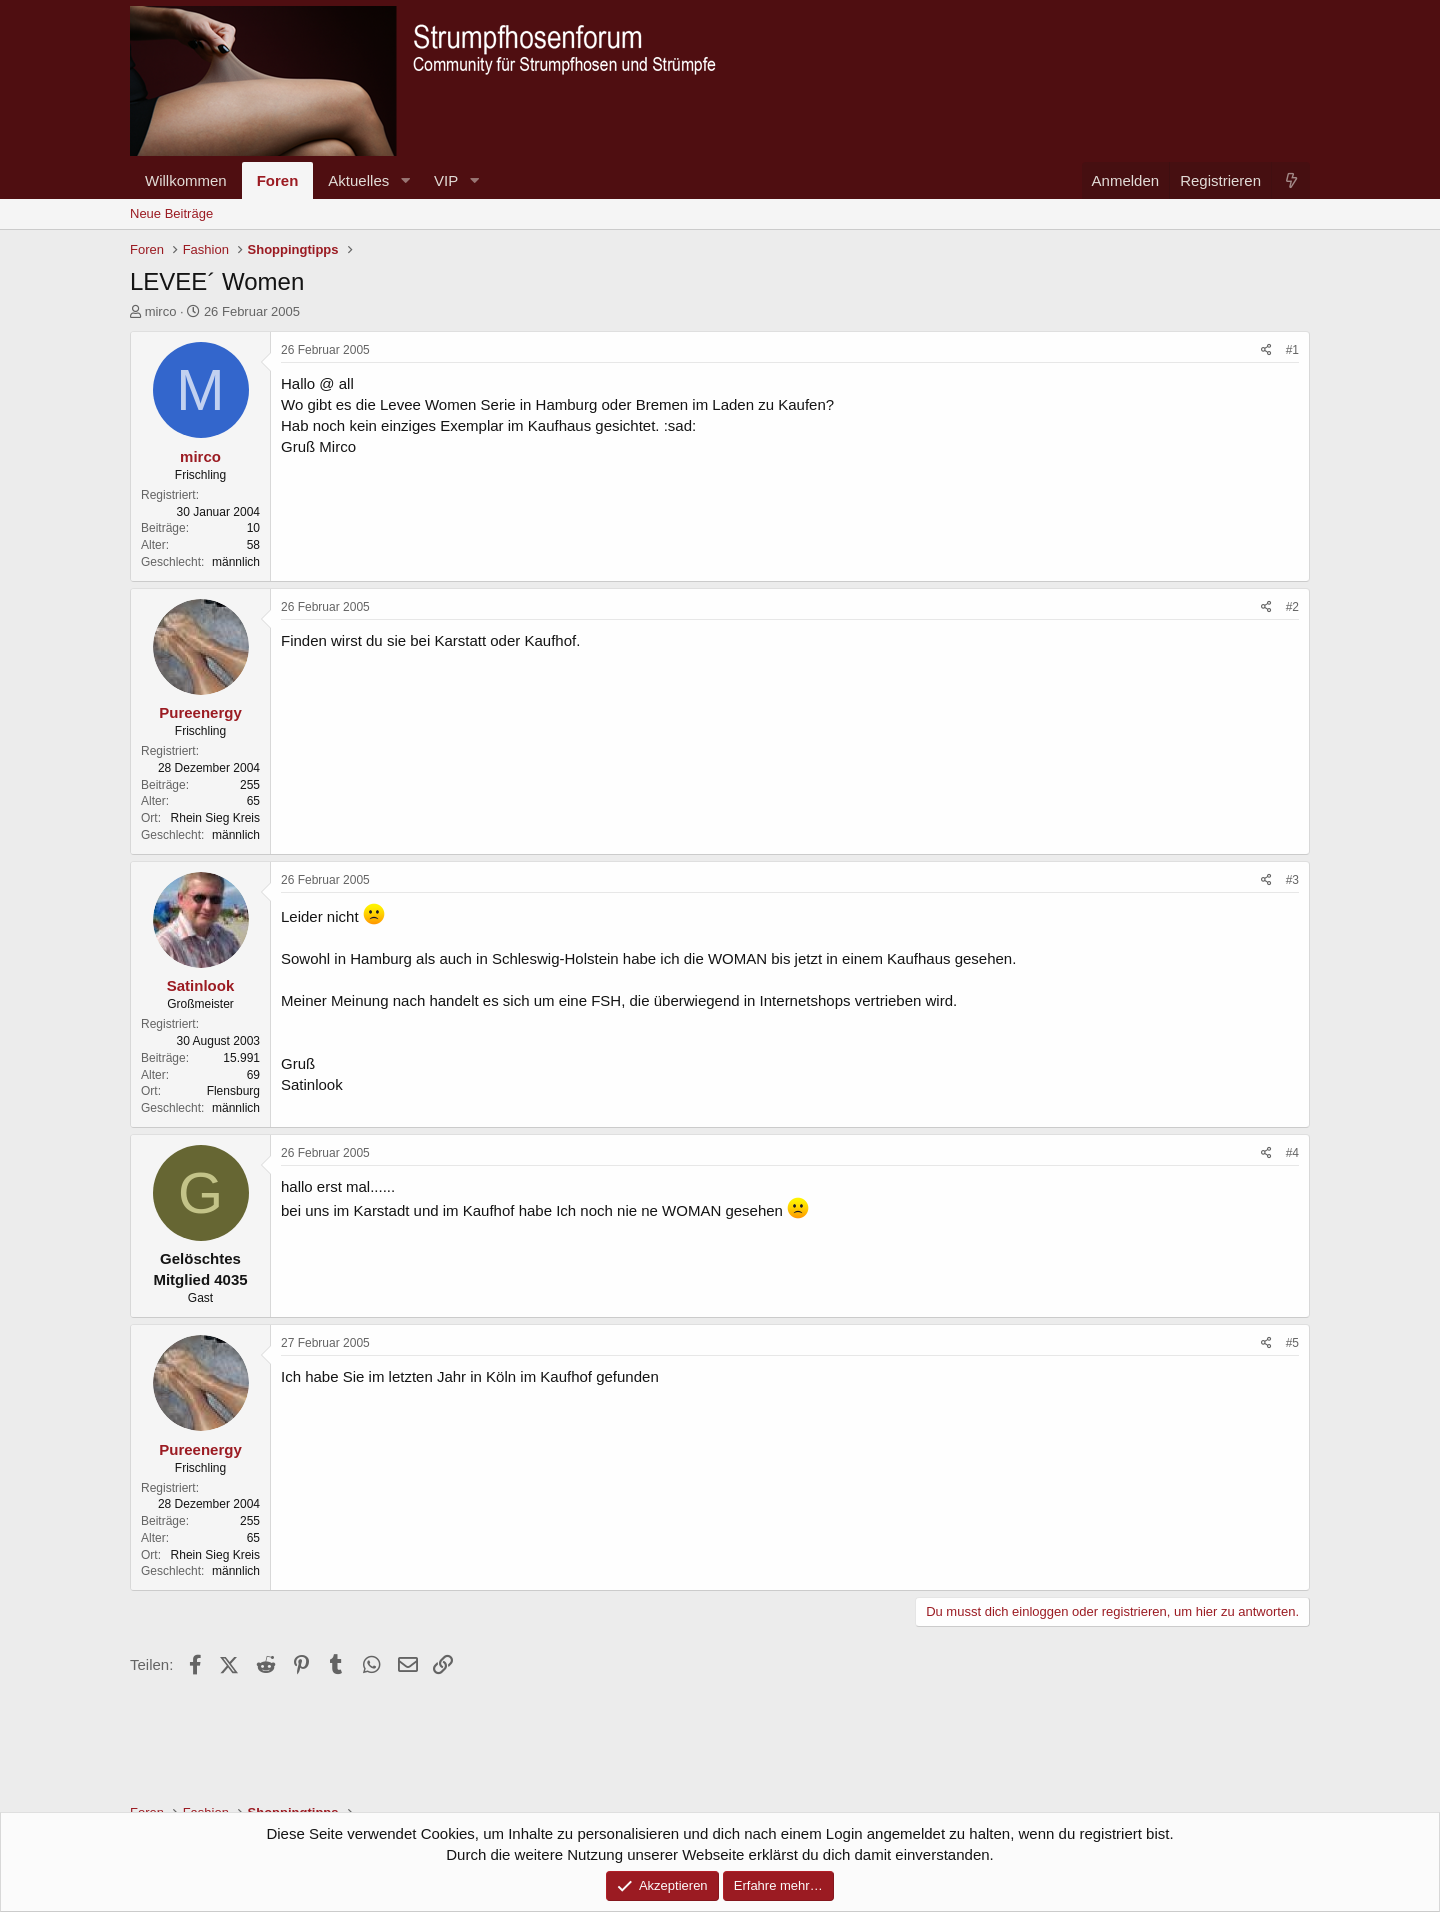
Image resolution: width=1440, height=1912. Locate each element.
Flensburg (233, 1091)
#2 (1292, 607)
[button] (405, 180)
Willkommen (186, 180)
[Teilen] (1266, 350)
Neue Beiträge (171, 213)
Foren (278, 180)
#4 (1292, 1153)
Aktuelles (358, 180)
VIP (446, 180)
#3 (1292, 880)
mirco (161, 311)
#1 (1292, 350)
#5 (1292, 1343)
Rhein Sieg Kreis (215, 818)
